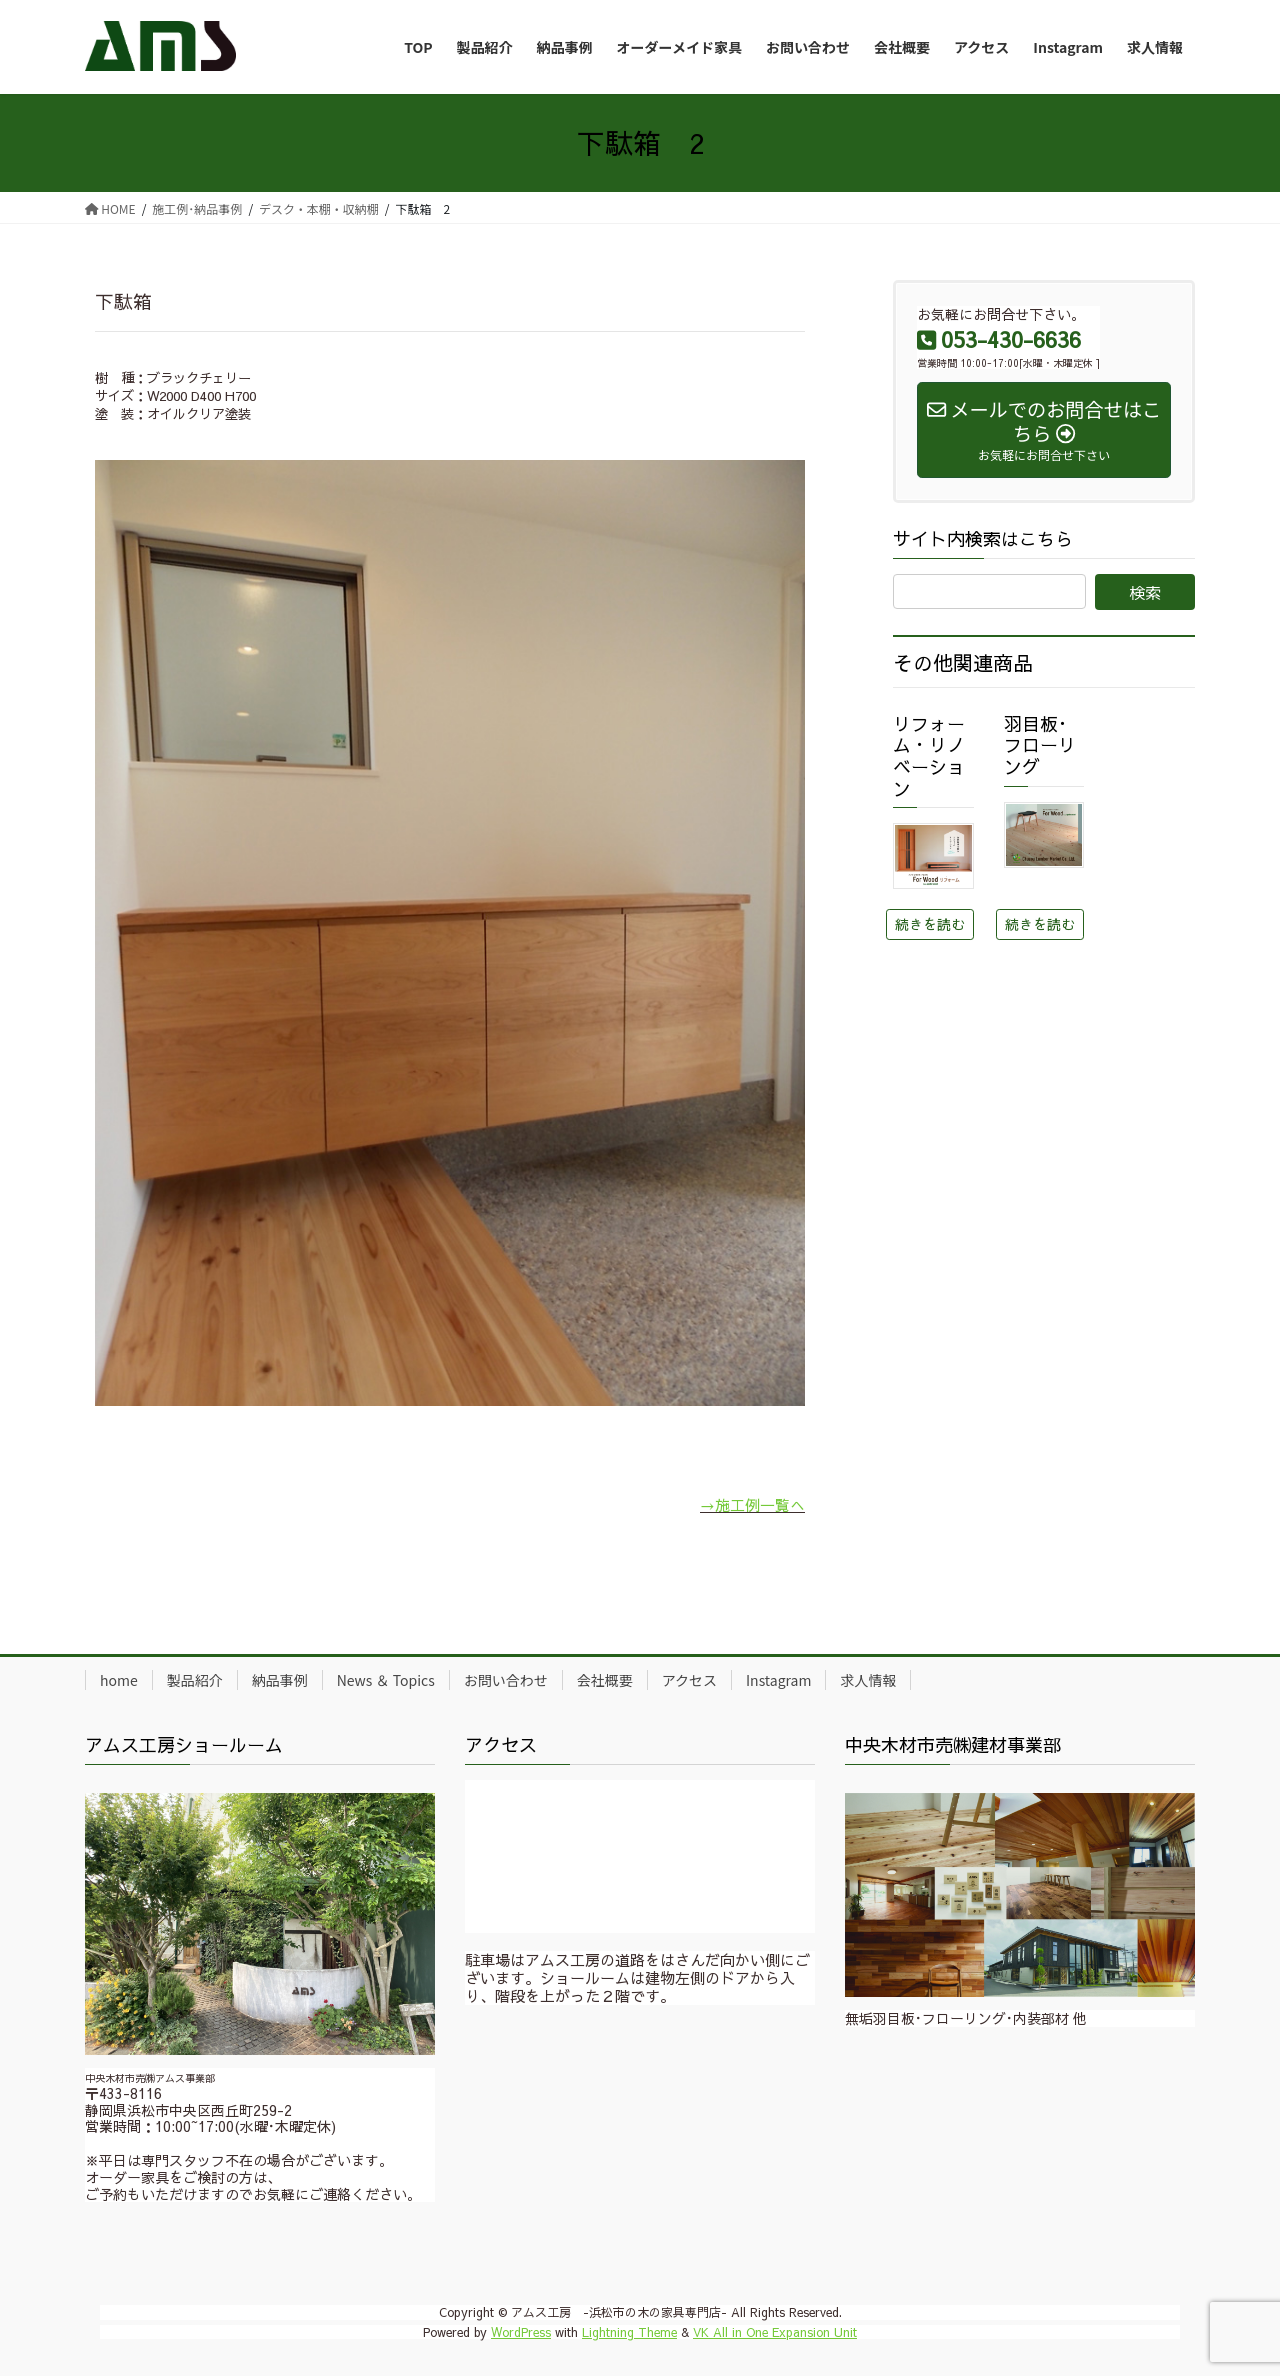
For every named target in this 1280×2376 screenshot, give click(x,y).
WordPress (521, 2332)
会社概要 (605, 1680)
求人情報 (868, 1680)
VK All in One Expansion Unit (775, 2332)
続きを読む (930, 924)
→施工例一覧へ (752, 1504)
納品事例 (280, 1680)
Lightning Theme (629, 2332)
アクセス (689, 1680)
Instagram (778, 1680)
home (119, 1680)
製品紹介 (195, 1680)
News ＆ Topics (386, 1680)
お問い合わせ (506, 1680)
